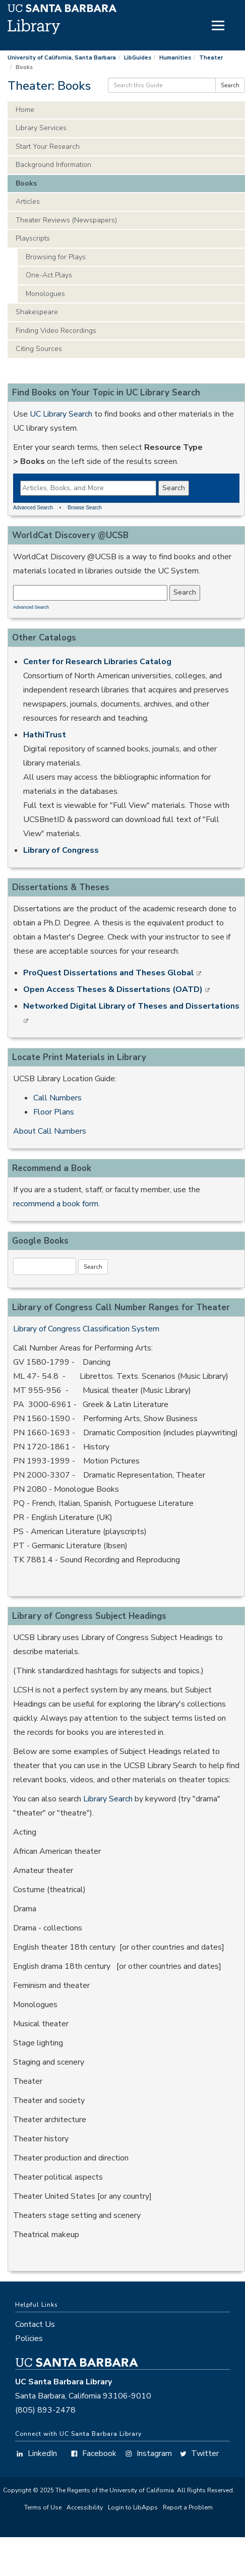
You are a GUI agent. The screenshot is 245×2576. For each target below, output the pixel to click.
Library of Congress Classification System (86, 1328)
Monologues (45, 294)
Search (230, 85)
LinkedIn (36, 2453)
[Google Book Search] (44, 1266)
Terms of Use (43, 2507)
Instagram (148, 2453)
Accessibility (85, 2507)
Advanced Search (33, 507)
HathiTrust (44, 734)
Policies (29, 2338)
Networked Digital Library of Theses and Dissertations (131, 1006)
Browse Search (85, 507)
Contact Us (35, 2324)
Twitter (198, 2453)
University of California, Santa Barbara (62, 58)
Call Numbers (57, 1097)
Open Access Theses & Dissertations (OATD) (114, 989)
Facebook (93, 2453)
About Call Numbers (49, 1131)
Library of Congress (61, 850)
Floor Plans (53, 1112)
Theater (211, 58)
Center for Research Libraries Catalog (97, 661)
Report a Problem (188, 2507)
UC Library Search (61, 414)
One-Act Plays (49, 275)
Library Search (108, 1798)
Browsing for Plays (56, 257)
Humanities (175, 58)
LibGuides (137, 58)
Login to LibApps (133, 2507)
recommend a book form (55, 1203)
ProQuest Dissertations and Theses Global (109, 972)
